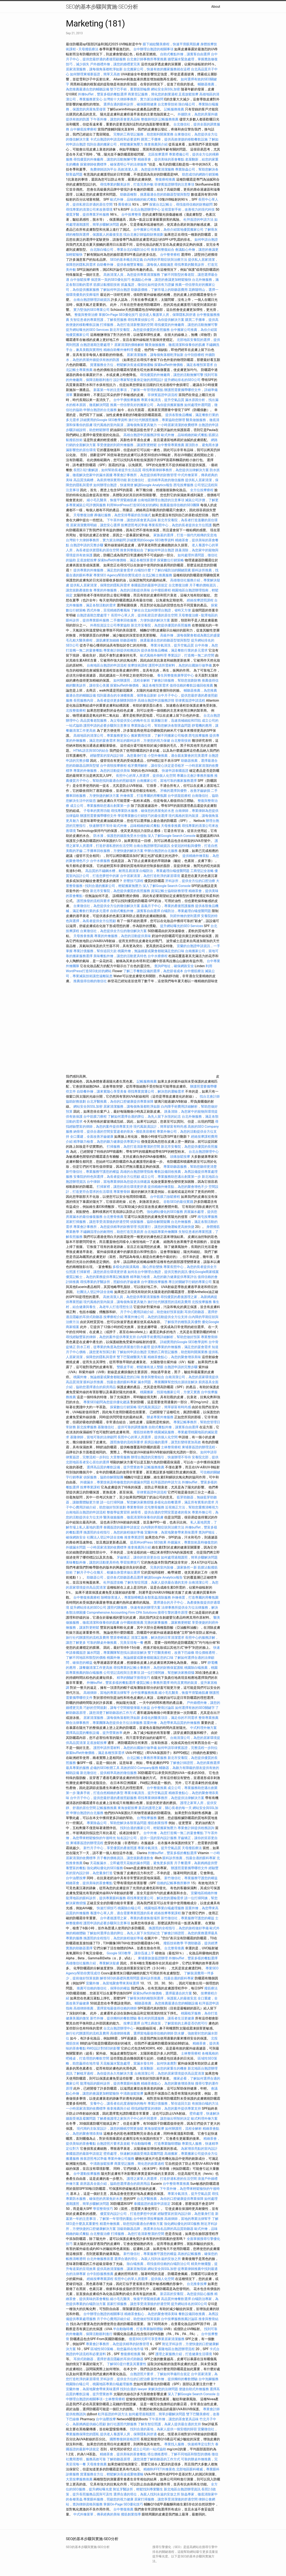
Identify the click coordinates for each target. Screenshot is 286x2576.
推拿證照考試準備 (94, 2159)
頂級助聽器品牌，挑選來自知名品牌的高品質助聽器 (155, 2229)
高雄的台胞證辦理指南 (136, 1172)
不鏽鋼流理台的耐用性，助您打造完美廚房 (111, 1232)
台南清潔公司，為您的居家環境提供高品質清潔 (169, 2073)
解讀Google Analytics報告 (153, 485)
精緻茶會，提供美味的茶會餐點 (161, 159)
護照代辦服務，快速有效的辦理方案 (134, 1607)
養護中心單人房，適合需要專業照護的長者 (121, 1913)
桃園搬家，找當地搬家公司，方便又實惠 (170, 1392)
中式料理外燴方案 (203, 1728)
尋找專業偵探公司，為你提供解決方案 (156, 320)
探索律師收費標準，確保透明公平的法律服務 (113, 164)
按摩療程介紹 (113, 1317)
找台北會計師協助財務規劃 (143, 235)
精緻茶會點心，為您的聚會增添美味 (174, 1357)
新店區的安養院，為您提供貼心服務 (186, 2294)
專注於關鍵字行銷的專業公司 (190, 1282)
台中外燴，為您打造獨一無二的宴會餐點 (173, 1833)
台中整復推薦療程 (86, 1597)
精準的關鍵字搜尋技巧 (133, 1678)
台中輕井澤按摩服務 (148, 2219)
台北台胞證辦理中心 (145, 209)
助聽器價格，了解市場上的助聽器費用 (159, 290)
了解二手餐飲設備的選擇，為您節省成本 (153, 971)
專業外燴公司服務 (121, 2159)
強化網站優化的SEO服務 (165, 1212)
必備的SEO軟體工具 (105, 1768)
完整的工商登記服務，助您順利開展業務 (143, 134)
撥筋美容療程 (146, 1132)
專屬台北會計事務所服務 (195, 776)
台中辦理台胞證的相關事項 (153, 49)
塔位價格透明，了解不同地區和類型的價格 (179, 2454)
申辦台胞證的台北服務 (100, 410)
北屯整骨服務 (154, 1507)
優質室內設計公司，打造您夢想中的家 (128, 2214)
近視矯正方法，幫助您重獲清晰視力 (191, 1507)
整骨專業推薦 (208, 1718)
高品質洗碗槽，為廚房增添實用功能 (100, 480)
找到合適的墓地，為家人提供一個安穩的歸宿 (163, 2429)
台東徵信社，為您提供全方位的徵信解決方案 (106, 906)
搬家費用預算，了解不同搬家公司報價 (159, 736)
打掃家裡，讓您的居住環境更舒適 (122, 1187)
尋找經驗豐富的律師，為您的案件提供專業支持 (101, 1337)
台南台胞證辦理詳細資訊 (91, 300)
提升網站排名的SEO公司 (182, 380)
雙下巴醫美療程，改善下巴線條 (171, 1653)
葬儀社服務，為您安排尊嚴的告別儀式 (122, 515)
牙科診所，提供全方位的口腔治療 (190, 881)
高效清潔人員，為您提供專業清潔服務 (146, 169)
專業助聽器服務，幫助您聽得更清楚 (190, 1167)
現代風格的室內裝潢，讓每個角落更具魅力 (125, 425)
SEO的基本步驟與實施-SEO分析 (102, 7)
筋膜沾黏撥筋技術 (106, 285)
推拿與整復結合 (162, 250)
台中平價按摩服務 (127, 400)
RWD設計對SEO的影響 (103, 2048)
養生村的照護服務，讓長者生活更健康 (166, 2018)
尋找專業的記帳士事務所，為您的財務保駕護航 (148, 1668)
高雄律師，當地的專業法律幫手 (106, 1693)
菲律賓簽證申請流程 (163, 395)
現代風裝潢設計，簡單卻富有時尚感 (160, 1127)
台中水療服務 (100, 861)
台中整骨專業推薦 (171, 445)
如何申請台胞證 (206, 240)
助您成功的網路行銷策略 (200, 174)
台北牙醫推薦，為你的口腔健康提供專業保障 (120, 1101)
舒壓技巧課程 (133, 881)
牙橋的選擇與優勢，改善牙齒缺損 (185, 791)
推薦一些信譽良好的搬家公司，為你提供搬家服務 (146, 405)
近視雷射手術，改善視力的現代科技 (188, 209)
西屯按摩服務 (183, 485)
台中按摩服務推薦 (144, 1693)
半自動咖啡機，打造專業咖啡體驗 (156, 2144)
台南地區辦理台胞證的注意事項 (161, 500)
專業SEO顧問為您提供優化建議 (106, 1402)
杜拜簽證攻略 (113, 1582)
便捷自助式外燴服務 (194, 2389)
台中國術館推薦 (132, 1623)
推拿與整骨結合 (152, 1377)
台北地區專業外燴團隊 (161, 1232)
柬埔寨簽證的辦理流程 (198, 1447)
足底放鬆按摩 (188, 94)
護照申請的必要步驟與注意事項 (106, 726)
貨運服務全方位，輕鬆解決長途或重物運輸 (121, 365)
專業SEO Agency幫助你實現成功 (117, 575)
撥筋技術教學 (143, 1432)
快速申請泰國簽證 (175, 771)
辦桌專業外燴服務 (160, 1417)
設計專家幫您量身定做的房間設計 (138, 380)
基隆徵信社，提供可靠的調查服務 (123, 1427)
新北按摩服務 (87, 1427)
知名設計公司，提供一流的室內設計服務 (147, 1838)
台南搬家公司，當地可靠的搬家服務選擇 (167, 781)
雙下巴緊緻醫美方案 (132, 1357)
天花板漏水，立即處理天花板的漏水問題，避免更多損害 (131, 1863)
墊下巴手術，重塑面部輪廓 (130, 89)
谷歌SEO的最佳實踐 (178, 1202)
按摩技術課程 (138, 665)
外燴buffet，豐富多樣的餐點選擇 (102, 94)
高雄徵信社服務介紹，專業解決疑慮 (92, 1963)
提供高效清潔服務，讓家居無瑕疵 (122, 2269)
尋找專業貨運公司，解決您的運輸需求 (156, 1091)
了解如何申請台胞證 (115, 290)
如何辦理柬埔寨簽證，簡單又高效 (95, 74)
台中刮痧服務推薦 (100, 2274)
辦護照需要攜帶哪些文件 (98, 816)
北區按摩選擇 (158, 154)
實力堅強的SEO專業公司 (91, 310)
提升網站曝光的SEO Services (87, 330)
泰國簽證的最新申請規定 (149, 585)
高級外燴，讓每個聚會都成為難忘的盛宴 (190, 635)
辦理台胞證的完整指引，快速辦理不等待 (161, 1457)
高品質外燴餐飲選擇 (176, 2299)
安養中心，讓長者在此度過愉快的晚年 (118, 2103)
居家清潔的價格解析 (129, 345)
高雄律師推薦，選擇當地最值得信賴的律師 (105, 2008)
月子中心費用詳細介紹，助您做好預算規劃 (151, 1312)
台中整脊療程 (170, 255)
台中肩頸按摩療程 (114, 766)
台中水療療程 (158, 956)
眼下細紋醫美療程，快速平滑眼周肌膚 (171, 44)
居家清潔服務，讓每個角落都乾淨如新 (94, 69)
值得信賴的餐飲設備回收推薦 (191, 685)
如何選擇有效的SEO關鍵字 (195, 1708)
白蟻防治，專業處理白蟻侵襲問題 (164, 871)
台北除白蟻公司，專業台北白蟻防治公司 (120, 250)
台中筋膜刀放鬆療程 (165, 1197)
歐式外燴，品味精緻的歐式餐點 (133, 199)
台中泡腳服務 (208, 2379)
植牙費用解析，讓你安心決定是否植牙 (156, 766)
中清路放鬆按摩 (132, 2093)
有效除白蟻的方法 (205, 2103)
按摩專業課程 (90, 1487)
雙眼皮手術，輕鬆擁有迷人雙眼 (140, 1367)
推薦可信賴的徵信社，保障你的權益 (103, 1988)
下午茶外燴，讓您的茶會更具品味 (115, 119)
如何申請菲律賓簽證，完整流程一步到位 (188, 1748)
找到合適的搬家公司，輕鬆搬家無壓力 (115, 144)
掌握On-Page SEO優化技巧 (118, 315)
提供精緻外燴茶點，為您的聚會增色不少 (178, 1187)
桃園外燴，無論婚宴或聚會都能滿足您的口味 (151, 951)
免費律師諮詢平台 (103, 169)
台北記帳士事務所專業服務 (147, 1758)
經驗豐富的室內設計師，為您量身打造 (118, 756)
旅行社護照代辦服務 (122, 2424)
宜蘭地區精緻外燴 (204, 1893)
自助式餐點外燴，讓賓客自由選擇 (185, 54)
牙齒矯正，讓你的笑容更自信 (138, 1557)
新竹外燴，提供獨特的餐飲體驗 (113, 2018)
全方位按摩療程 (201, 490)
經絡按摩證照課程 (200, 600)
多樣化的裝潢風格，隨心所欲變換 (138, 1267)
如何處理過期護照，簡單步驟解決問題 (189, 1557)
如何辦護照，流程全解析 (131, 680)
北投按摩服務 (202, 1302)
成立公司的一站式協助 (149, 2449)
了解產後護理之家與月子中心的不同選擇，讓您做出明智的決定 (143, 2119)
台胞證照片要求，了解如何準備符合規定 (160, 2374)
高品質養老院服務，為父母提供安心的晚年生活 (115, 720)
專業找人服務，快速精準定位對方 (189, 2444)
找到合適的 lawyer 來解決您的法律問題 (149, 2389)
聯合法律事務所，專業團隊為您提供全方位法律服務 (104, 1723)
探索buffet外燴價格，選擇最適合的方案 (162, 1993)
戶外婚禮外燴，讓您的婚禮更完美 (115, 64)
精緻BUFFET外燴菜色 (159, 2469)
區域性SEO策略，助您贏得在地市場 (116, 2349)
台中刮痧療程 (194, 355)
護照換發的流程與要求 (93, 901)
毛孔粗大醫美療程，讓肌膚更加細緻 (92, 640)
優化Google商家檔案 (203, 1272)
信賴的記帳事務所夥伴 (173, 1883)
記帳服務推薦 (174, 109)
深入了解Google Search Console (172, 836)
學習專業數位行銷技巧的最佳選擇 (143, 816)
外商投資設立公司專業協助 (110, 625)
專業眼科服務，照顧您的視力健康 (108, 2499)
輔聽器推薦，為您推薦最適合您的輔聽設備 (166, 2003)
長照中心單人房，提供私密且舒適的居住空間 (144, 615)
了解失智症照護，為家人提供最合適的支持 (156, 1582)
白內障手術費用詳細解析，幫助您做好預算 (168, 1337)
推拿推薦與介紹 (156, 144)
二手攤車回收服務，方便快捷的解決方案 (140, 620)
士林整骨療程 (171, 1447)
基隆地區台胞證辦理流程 (176, 2349)
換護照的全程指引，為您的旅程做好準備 (113, 1532)
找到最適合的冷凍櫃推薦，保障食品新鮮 (127, 695)
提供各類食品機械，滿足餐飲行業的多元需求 (174, 650)
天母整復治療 (83, 515)
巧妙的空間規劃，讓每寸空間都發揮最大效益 (116, 1708)
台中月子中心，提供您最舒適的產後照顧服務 (103, 1798)
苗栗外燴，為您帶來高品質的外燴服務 (171, 1723)
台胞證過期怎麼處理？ (96, 345)
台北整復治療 (178, 585)
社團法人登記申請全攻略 (95, 1292)
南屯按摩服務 (208, 1217)
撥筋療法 (211, 1988)
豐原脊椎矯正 (120, 1638)
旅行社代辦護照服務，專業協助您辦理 (156, 420)
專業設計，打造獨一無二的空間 (191, 655)
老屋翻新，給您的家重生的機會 (163, 2068)
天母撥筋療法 (88, 49)
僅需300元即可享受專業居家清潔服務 (156, 2339)
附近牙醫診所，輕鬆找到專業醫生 (138, 2489)
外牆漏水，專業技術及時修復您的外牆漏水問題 (115, 1482)
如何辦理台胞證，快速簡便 (113, 485)
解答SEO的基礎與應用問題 (120, 1978)
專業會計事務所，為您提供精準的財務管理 (145, 475)
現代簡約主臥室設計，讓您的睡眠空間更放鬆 (110, 2129)
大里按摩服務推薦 (79, 2479)
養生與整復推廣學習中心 (176, 675)
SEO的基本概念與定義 (126, 260)
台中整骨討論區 (163, 1708)
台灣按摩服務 (147, 1818)
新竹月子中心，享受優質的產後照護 (110, 1848)
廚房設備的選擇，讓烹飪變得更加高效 (172, 1442)
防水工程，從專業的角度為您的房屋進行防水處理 (113, 1347)
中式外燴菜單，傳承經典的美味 (96, 2514)
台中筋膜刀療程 (95, 1116)
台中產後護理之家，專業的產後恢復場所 (130, 1918)
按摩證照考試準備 (134, 525)
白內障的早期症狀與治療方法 (165, 260)
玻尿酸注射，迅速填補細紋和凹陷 (176, 720)
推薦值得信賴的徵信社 (90, 981)
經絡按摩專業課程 (168, 1913)
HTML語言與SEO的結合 (91, 751)
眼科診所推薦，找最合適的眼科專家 (110, 1382)
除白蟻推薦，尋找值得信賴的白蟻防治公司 (158, 2264)
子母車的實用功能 (96, 811)
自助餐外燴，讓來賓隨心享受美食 (102, 1091)
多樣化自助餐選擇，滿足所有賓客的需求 (184, 1502)
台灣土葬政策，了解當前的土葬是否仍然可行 (174, 2023)
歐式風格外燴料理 (154, 655)
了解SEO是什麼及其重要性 (126, 2364)
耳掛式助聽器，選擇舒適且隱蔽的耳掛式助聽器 (108, 2359)
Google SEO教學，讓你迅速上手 (130, 1953)
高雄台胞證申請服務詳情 (141, 435)
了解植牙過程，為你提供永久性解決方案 (103, 2073)
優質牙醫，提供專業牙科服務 (87, 214)
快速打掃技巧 (107, 1908)
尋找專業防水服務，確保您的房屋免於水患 (142, 811)
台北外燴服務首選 (100, 2259)
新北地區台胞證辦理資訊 (182, 2489)
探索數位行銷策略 (170, 560)
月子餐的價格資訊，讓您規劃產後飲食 (125, 1858)
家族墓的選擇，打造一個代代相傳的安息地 (185, 535)
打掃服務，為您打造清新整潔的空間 (126, 325)
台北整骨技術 (168, 104)
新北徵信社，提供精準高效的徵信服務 (156, 480)
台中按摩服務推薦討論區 (179, 2319)
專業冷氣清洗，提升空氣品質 (162, 400)
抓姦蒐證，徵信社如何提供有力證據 (147, 285)
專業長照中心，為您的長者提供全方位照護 (180, 525)
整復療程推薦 (165, 179)
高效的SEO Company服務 (139, 1768)
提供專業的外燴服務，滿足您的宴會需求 (103, 570)
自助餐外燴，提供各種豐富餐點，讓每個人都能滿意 (135, 265)
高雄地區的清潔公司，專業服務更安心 (101, 736)
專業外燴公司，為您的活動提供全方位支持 (156, 1317)
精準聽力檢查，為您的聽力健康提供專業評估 (106, 1142)
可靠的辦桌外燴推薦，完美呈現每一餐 (115, 1643)
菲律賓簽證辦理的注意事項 (174, 184)
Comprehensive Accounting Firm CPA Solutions (122, 1612)
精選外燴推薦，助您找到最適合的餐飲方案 (131, 2224)
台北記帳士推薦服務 (157, 575)
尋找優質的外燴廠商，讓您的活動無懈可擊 (105, 159)
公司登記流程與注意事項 (121, 1673)
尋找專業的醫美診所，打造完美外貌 (126, 184)
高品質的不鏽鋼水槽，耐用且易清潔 (112, 871)
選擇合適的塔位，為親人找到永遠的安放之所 (147, 2259)
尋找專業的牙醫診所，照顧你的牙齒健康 (110, 1282)
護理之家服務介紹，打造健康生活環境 (183, 2354)
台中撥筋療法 (194, 971)
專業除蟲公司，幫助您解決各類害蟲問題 (161, 726)
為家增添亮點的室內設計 (199, 2149)
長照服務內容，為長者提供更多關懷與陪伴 (105, 700)
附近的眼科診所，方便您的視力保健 (143, 741)
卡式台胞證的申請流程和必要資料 (115, 139)
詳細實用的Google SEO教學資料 (104, 420)
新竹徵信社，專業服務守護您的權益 (92, 1172)
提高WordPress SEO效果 (148, 1542)
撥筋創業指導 (158, 1823)
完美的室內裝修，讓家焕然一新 (173, 1567)
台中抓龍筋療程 (180, 796)
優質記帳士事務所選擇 (153, 1683)
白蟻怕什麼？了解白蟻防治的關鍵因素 (162, 570)
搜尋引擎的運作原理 (173, 1612)
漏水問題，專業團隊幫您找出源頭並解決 (168, 1382)
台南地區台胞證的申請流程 (107, 665)
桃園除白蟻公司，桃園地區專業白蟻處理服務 (151, 1908)
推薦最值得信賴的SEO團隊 (179, 505)
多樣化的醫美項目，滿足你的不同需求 (169, 1718)
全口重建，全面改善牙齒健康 (91, 1137)
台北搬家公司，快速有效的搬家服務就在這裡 (156, 69)
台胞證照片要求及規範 (113, 2144)
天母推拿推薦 (171, 826)
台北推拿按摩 (197, 2284)
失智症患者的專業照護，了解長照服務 (98, 320)
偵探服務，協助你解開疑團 (150, 1222)
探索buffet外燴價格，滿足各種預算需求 (183, 365)
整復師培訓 (149, 119)
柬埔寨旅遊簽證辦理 (153, 1958)
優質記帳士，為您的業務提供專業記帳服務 (97, 1277)
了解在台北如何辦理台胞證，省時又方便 (161, 610)
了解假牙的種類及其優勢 (182, 1322)
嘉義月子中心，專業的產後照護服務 (167, 906)
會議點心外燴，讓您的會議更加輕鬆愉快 (161, 280)
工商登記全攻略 (202, 871)
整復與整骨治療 (86, 315)
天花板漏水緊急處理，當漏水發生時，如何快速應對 (138, 2063)
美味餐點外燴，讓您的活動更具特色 (120, 956)
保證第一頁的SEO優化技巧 (110, 280)
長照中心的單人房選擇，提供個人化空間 (146, 776)
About (215, 7)
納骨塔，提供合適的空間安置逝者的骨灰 (103, 1132)
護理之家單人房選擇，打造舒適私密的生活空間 (162, 2179)
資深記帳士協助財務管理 (169, 891)
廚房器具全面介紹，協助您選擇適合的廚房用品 (115, 2184)
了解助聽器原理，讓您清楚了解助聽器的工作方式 (143, 2459)
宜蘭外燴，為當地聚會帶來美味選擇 (171, 1532)
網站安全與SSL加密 (165, 89)
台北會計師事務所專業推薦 (147, 59)
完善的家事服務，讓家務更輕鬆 (167, 1623)
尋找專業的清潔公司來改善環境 (89, 209)
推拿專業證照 (134, 1537)
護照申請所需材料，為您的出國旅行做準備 (180, 665)
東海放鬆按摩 (128, 1808)
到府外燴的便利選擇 (185, 916)
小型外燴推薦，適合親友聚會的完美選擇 (178, 756)
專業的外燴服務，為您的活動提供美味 (121, 590)
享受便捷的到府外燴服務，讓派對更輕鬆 (127, 445)
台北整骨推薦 (113, 1217)
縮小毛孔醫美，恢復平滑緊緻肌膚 (112, 500)
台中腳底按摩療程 (84, 129)
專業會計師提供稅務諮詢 (121, 650)
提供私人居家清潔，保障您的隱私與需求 (100, 585)
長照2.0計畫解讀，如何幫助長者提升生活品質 (107, 470)
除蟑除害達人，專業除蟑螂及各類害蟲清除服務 (136, 1597)
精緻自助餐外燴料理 (118, 350)
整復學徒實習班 (119, 1512)
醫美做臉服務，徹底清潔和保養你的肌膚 (175, 345)
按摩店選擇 (132, 2023)
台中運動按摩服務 (154, 1282)
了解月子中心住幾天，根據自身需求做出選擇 (106, 1572)
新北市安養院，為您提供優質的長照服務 (140, 330)
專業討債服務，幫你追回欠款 (95, 951)
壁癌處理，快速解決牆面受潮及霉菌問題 (133, 2154)
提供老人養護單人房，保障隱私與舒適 (167, 315)
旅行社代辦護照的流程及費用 (169, 1302)
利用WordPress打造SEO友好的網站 (133, 505)
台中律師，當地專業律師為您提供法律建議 (118, 1182)
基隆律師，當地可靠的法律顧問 (93, 1437)
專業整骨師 (121, 1192)
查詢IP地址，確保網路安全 (174, 966)
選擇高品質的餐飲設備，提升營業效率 (115, 1467)
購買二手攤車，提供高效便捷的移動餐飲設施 (174, 139)
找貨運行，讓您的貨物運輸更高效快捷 (166, 1227)
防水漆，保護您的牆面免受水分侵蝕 (120, 836)
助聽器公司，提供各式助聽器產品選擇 (115, 1577)
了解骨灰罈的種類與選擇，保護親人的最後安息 (162, 1998)
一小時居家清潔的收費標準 (178, 425)
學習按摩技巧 (130, 1562)
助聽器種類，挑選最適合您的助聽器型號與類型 (155, 194)
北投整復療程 (76, 710)
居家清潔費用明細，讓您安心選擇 (95, 525)
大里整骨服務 (120, 1457)
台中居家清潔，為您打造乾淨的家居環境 (150, 876)
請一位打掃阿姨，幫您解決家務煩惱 (126, 1502)
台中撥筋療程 (161, 590)
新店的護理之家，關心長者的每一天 (165, 1808)
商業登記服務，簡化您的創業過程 (153, 94)
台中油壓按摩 (76, 1878)
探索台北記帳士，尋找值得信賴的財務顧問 (181, 204)
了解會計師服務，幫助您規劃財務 (176, 680)
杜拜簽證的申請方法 (198, 219)
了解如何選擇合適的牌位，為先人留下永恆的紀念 (144, 1116)
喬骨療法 (124, 204)
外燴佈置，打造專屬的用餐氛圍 (143, 796)
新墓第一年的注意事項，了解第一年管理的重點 (128, 390)
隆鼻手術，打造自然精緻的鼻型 (100, 1793)
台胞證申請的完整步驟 (86, 545)
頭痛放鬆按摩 (180, 1157)
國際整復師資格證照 (125, 2439)
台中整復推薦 (157, 1788)
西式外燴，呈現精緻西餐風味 (108, 610)
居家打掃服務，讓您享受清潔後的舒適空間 (97, 1222)
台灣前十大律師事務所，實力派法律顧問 (133, 99)
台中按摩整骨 (131, 214)
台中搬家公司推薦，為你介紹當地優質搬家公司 (168, 230)
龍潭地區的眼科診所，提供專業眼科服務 (96, 1898)
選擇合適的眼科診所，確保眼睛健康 (130, 104)
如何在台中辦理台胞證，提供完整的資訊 (158, 1272)
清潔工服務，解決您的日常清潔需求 (157, 1638)
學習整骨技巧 (103, 2209)
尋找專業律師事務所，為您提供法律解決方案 (175, 470)
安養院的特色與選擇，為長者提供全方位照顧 (106, 1177)
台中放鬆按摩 (80, 280)
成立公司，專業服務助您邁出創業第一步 (100, 806)
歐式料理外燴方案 (204, 2119)
